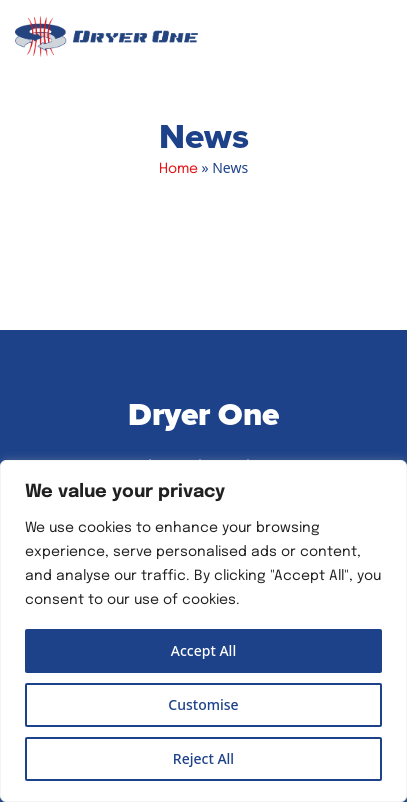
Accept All (203, 650)
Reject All (203, 758)
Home (178, 169)
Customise (203, 704)
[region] (203, 631)
